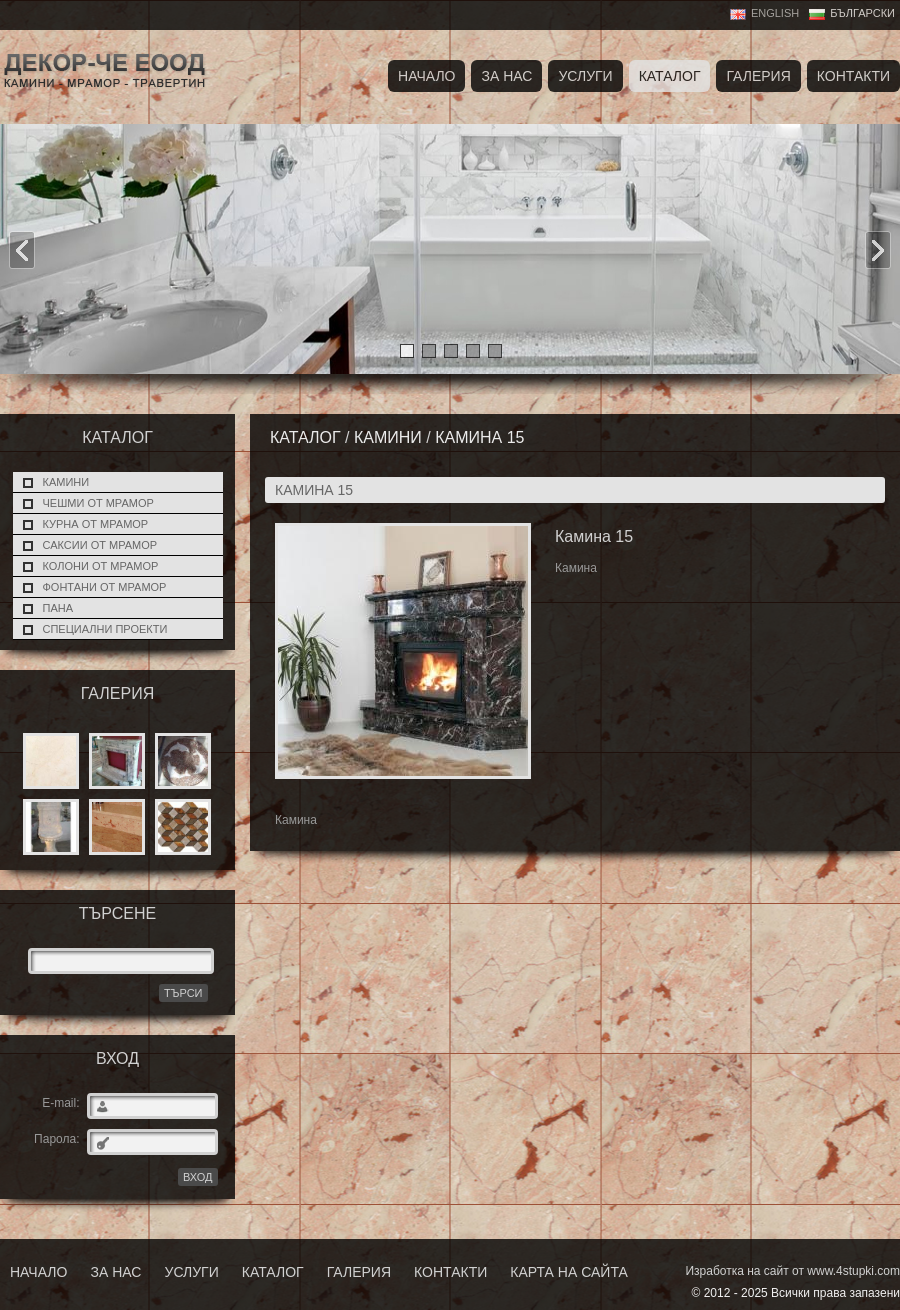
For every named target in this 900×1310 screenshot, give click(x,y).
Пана (58, 608)
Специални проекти (105, 629)
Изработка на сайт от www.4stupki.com (792, 1271)
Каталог (670, 76)
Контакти (853, 76)
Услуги (585, 76)
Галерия (758, 76)
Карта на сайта (568, 1272)
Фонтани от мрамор (105, 587)
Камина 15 (479, 437)
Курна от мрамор (96, 524)
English (775, 13)
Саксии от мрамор (100, 545)
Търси (183, 993)
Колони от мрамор (101, 566)
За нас (506, 76)
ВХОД (198, 1177)
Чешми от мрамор (98, 503)
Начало (426, 76)
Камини (66, 482)
